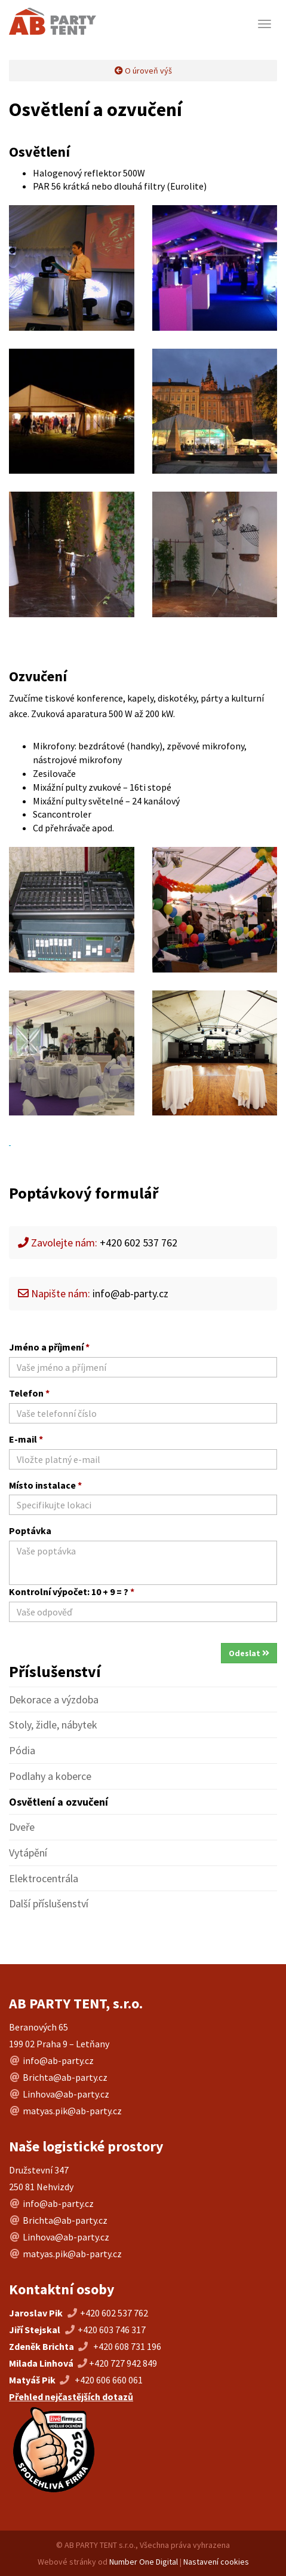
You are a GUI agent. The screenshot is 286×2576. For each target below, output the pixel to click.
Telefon (29, 1393)
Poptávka (30, 1531)
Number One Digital (143, 2561)
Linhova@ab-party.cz (66, 2094)
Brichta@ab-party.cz (65, 2077)
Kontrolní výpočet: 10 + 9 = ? (71, 1592)
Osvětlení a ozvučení (58, 1802)
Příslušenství (55, 1671)
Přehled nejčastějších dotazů (71, 2397)
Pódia (22, 1750)
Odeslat (249, 1653)
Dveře (22, 1827)
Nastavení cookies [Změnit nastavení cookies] (216, 2561)
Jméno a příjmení (49, 1347)
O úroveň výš (143, 70)
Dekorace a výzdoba (54, 1699)
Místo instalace (45, 1485)
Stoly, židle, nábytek (53, 1724)
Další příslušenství (48, 1903)
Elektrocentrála (43, 1878)
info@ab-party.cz (130, 1293)
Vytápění (28, 1852)
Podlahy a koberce (50, 1776)
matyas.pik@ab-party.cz (72, 2111)
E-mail (26, 1439)
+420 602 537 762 (114, 2313)
